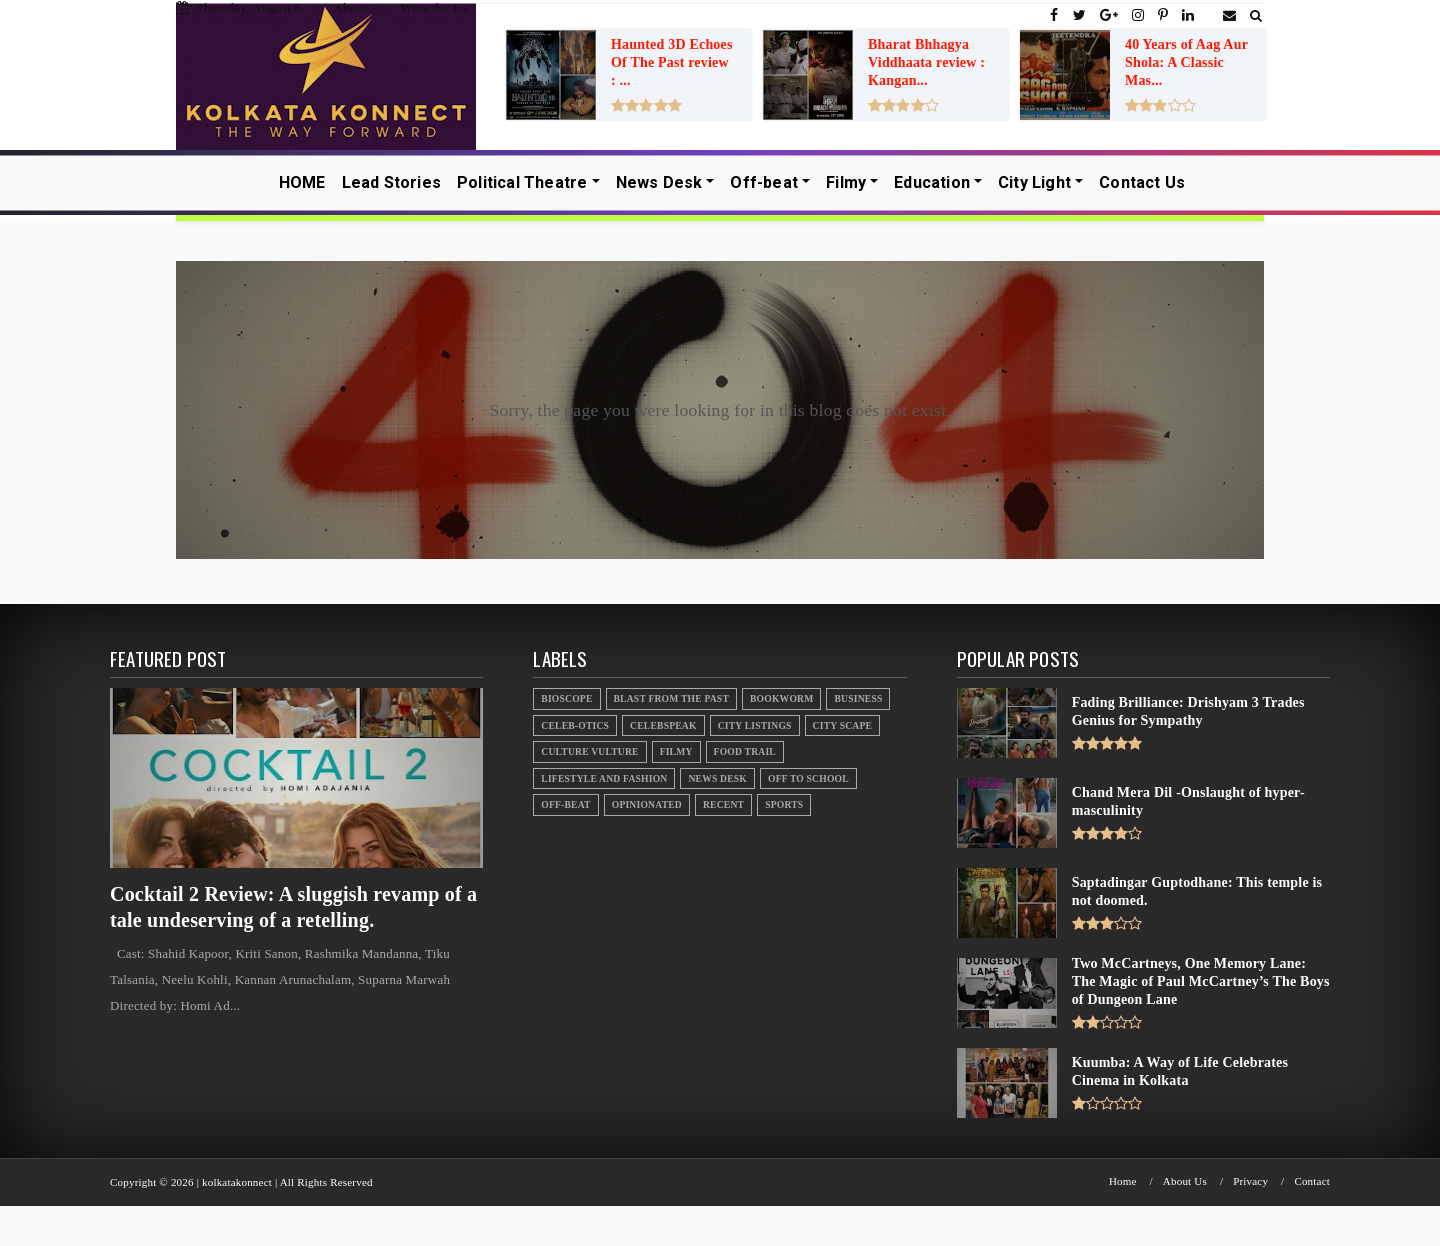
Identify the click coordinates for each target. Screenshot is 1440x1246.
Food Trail (745, 751)
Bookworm (781, 698)
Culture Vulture (589, 751)
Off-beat (764, 182)
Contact (1312, 1181)
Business (858, 698)
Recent (723, 804)
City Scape (842, 725)
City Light (1034, 182)
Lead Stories (391, 182)
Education (932, 182)
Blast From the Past (672, 698)
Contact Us (1142, 182)
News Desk (659, 182)
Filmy (846, 182)
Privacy (1250, 1181)
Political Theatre (522, 182)
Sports (784, 804)
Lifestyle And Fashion (604, 778)
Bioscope (566, 698)
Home (1123, 1181)
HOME (302, 182)
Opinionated (647, 804)
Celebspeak (663, 725)
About (351, 7)
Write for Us (434, 7)
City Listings (755, 725)
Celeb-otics (575, 725)
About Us (1185, 1181)
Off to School (808, 778)
